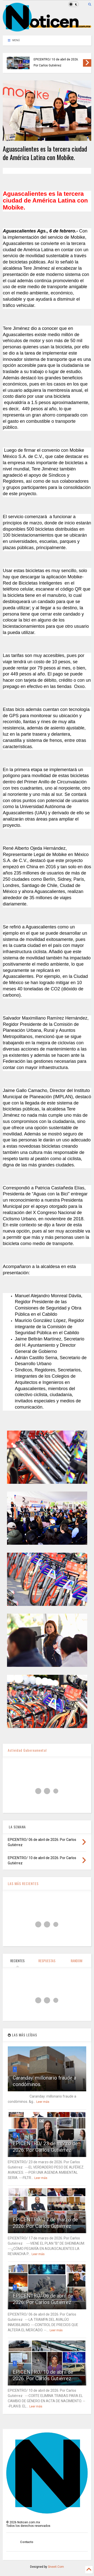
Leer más (42, 2102)
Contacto (26, 2542)
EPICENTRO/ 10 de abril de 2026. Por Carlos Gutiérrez (56, 62)
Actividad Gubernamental (27, 1750)
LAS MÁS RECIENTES (23, 1883)
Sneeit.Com (56, 2567)
